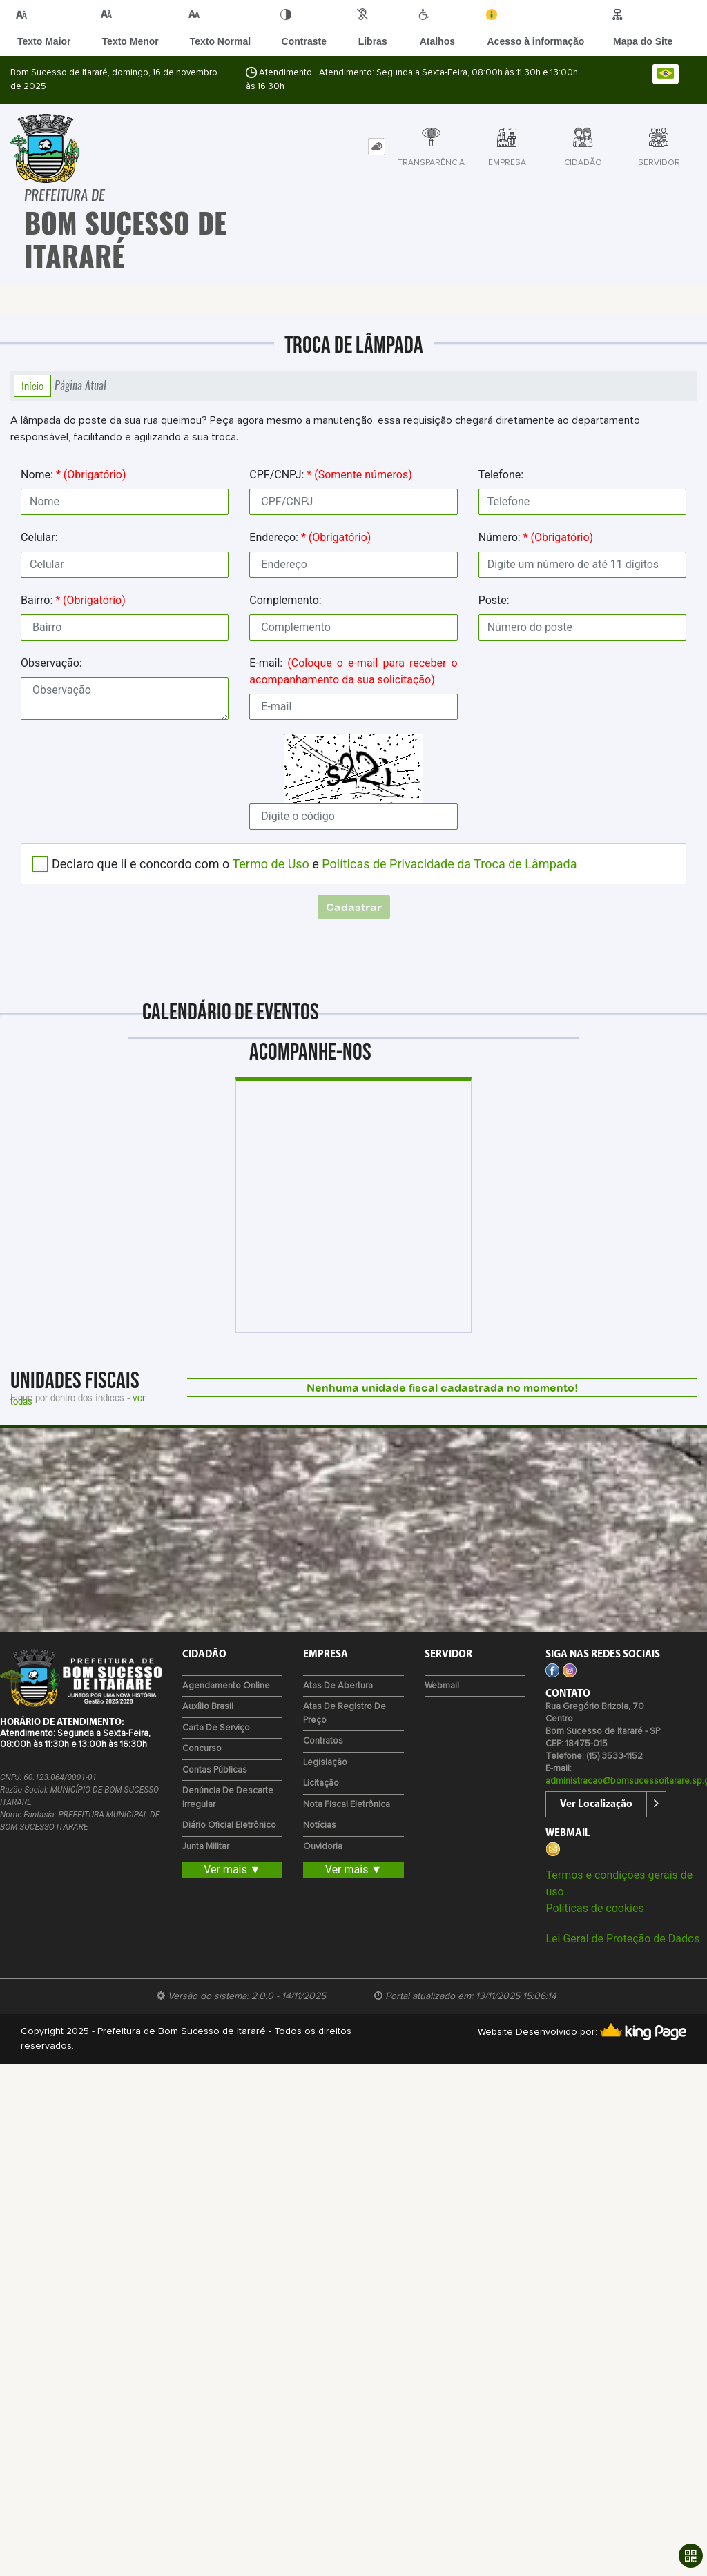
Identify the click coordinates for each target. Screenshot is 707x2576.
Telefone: (501, 474)
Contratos (323, 1741)
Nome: (73, 474)
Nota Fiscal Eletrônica (346, 1804)
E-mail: (353, 671)
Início (32, 386)
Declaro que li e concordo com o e (314, 864)
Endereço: (310, 537)
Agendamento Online (226, 1685)
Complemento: (285, 600)
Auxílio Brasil (207, 1706)
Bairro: (73, 600)
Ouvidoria (322, 1846)
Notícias (319, 1825)
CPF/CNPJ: (330, 474)
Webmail (442, 1685)
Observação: (51, 663)
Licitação (321, 1783)
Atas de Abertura (338, 1685)
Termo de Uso (270, 864)
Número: (536, 537)
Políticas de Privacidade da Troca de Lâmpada (449, 864)
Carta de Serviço (216, 1728)
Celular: (39, 537)
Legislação (325, 1762)
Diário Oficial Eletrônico (229, 1825)
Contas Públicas (214, 1770)
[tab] (376, 146)
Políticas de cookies (594, 1908)
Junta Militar (205, 1846)
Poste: (494, 600)
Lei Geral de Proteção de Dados (622, 1938)
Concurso (202, 1748)
